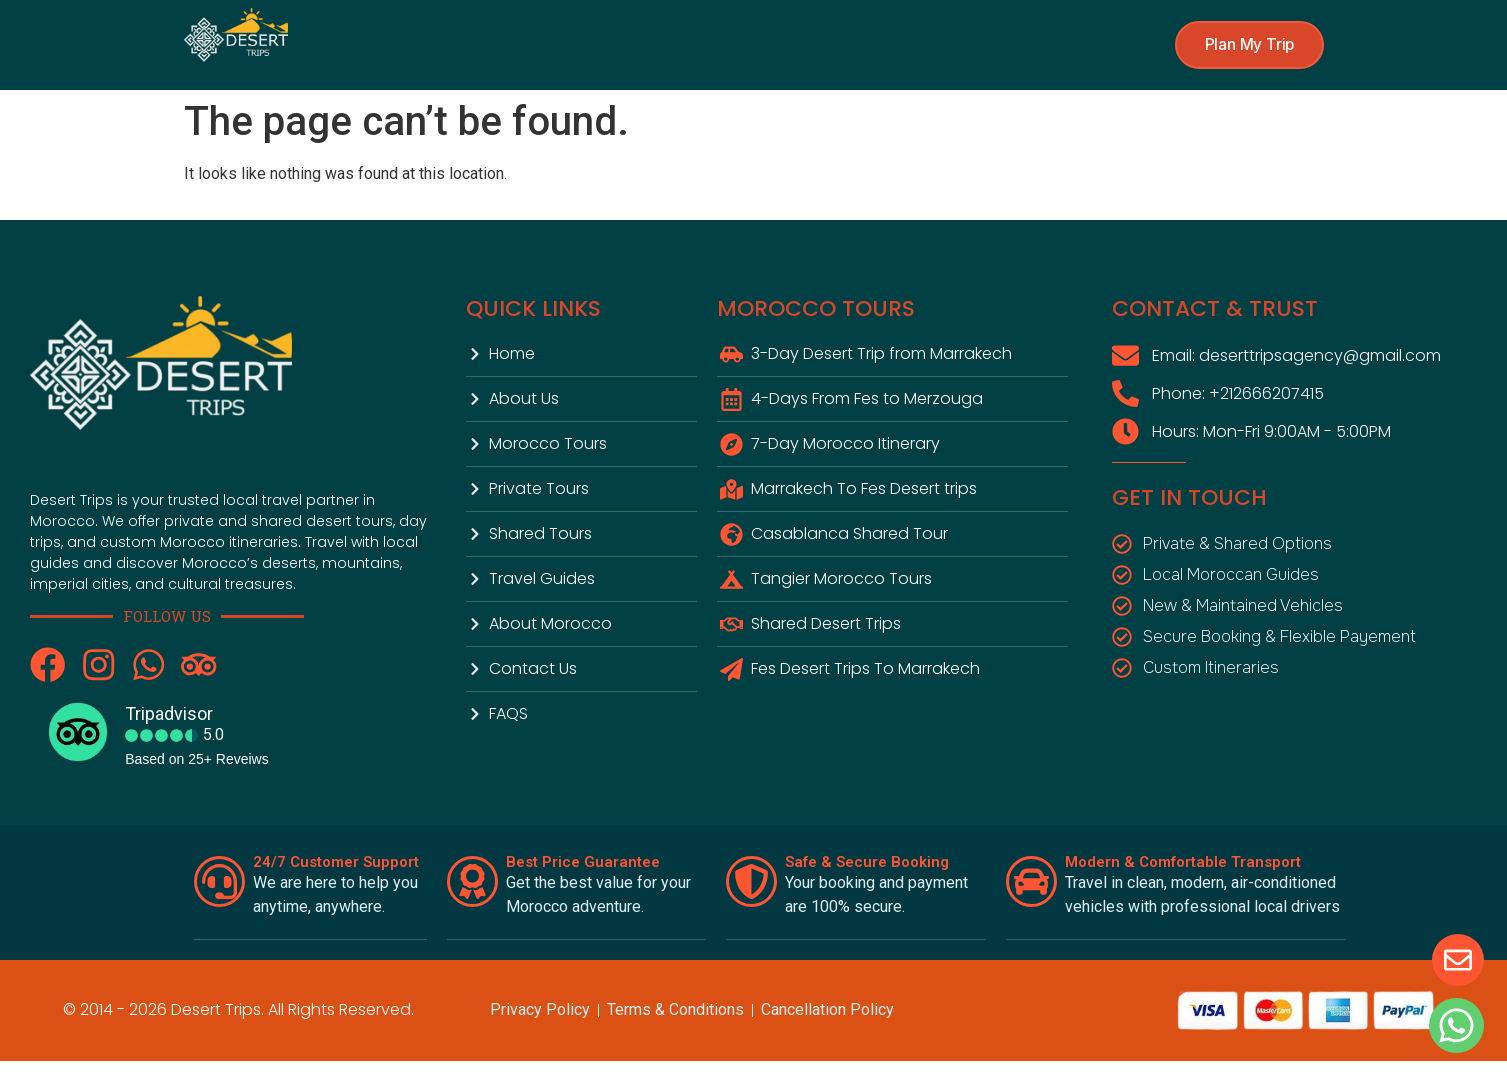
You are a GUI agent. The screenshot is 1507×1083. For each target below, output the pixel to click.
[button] (1246, 45)
